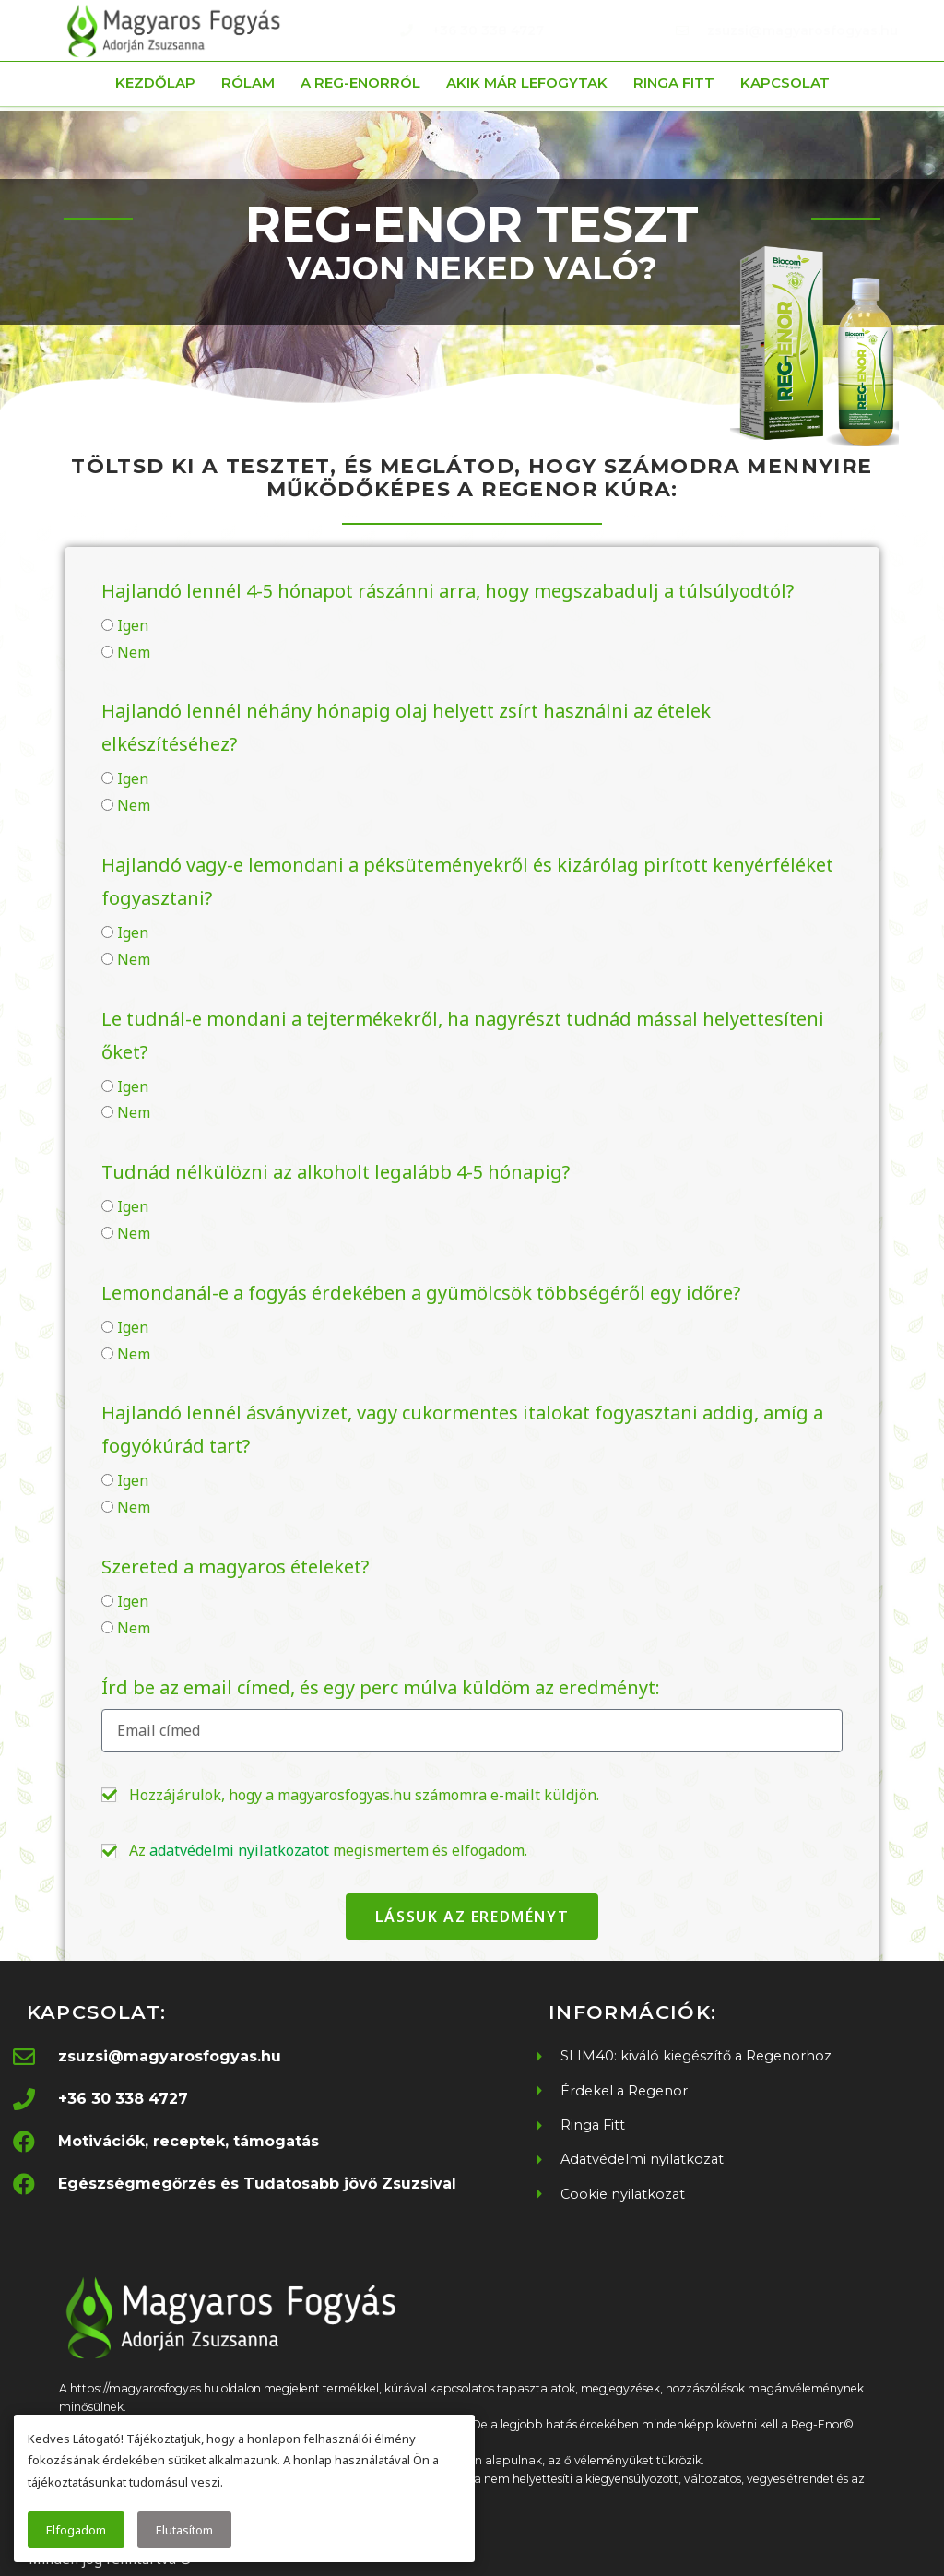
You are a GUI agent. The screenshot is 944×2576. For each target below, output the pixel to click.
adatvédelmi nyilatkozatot (239, 1850)
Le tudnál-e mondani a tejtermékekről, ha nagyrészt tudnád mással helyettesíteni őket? (462, 1035)
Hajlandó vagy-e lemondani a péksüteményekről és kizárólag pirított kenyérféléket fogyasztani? (467, 881)
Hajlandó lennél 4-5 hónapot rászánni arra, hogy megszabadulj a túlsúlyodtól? (447, 590)
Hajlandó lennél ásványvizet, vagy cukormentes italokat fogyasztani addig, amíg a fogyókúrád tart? (462, 1429)
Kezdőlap (155, 82)
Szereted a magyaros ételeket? (235, 1566)
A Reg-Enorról (360, 82)
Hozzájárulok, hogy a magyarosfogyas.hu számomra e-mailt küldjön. (364, 1795)
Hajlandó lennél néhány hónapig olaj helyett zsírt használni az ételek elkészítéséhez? (406, 727)
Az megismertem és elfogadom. (328, 1850)
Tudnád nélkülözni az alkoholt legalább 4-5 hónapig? (335, 1171)
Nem (133, 652)
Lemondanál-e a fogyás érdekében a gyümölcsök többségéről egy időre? (420, 1292)
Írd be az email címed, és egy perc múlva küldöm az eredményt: (380, 1687)
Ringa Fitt (673, 82)
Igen (132, 625)
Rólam (248, 82)
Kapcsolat (785, 82)
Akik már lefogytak (527, 82)
